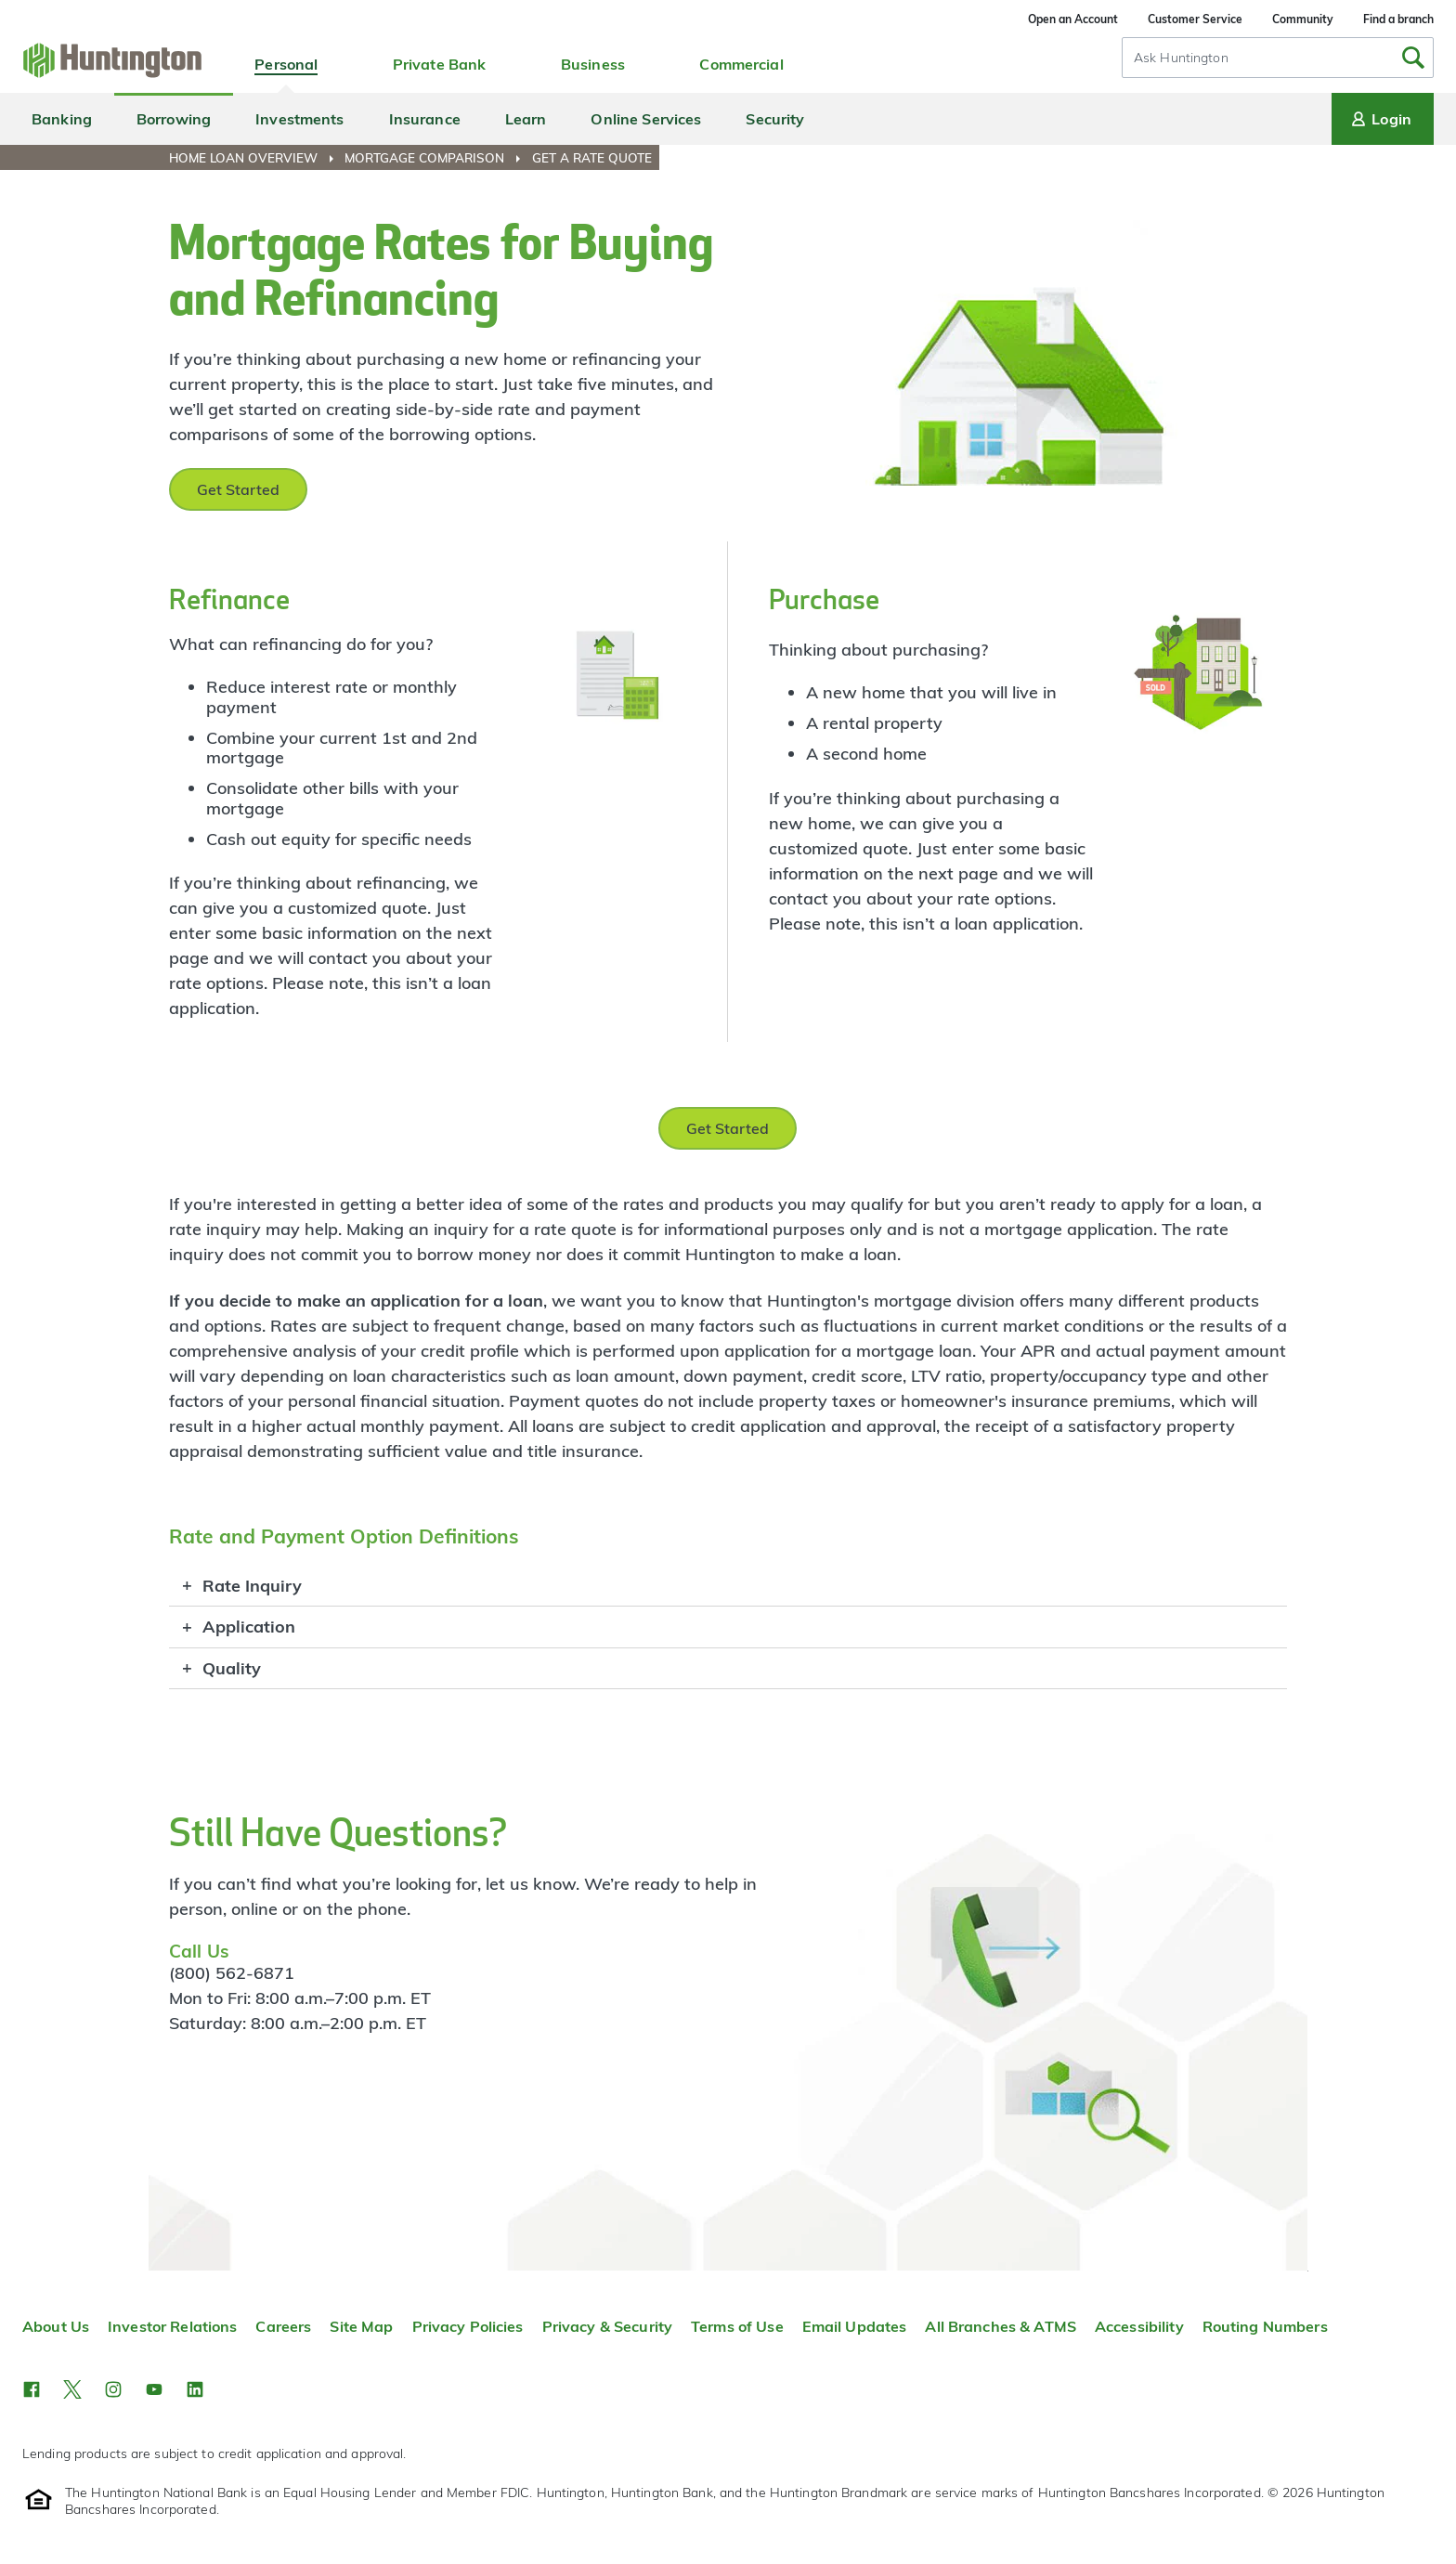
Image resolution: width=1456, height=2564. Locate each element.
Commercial (741, 64)
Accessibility (1139, 2326)
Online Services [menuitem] (646, 119)
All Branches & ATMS (1000, 2326)
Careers (283, 2326)
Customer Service (1195, 19)
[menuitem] (255, 157)
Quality (231, 1668)
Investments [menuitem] (299, 119)
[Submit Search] (1413, 57)
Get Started (238, 489)
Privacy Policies (468, 2326)
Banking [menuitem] (62, 119)
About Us (55, 2326)
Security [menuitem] (775, 119)
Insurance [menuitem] (425, 119)
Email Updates (854, 2326)
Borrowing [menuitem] (173, 119)
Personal (286, 64)
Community (1302, 19)
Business (593, 64)
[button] (31, 2389)
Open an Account (1073, 19)
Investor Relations (172, 2326)
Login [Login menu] (1379, 119)
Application (248, 1626)
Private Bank (440, 64)
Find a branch (1398, 19)
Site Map (361, 2326)
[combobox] (1278, 57)
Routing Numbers (1265, 2326)
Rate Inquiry (252, 1585)
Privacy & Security (607, 2326)
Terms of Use (737, 2326)
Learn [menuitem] (526, 119)
